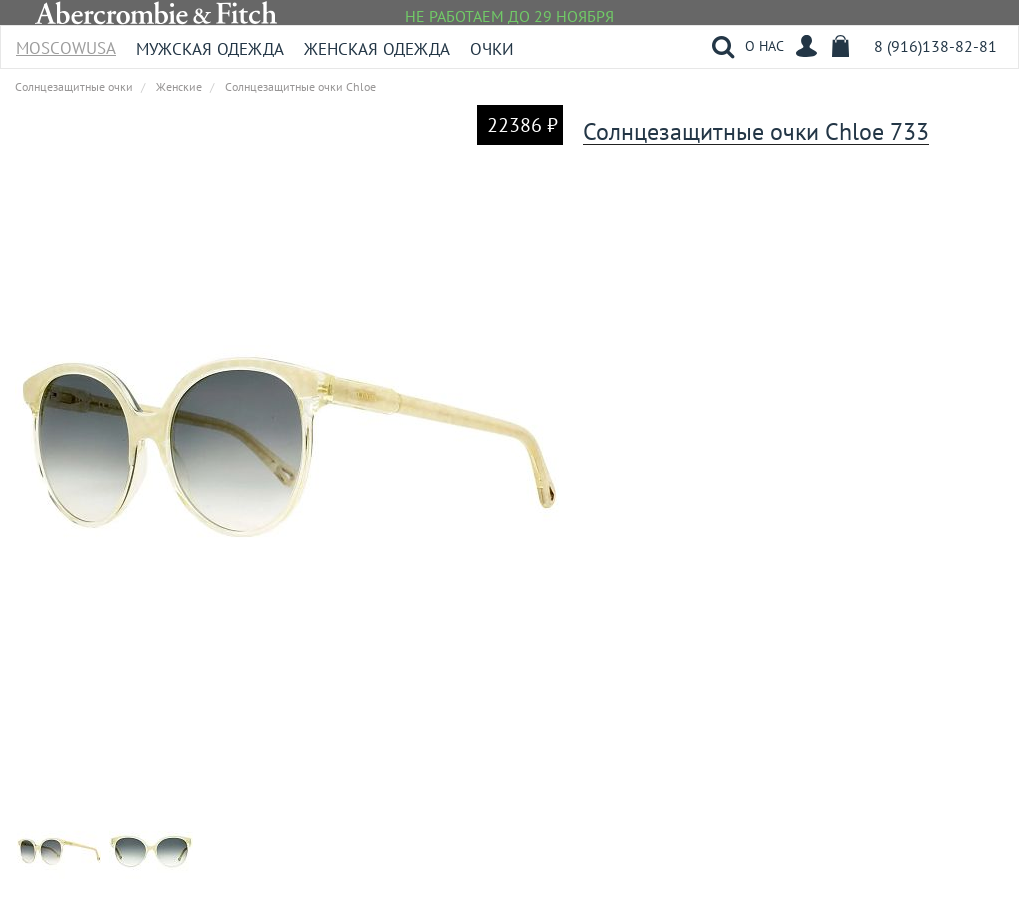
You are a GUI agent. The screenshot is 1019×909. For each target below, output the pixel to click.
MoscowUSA (66, 41)
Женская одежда (377, 49)
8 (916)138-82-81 (935, 46)
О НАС (764, 46)
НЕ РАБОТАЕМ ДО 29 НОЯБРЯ (509, 16)
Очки (492, 49)
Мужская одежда (210, 49)
